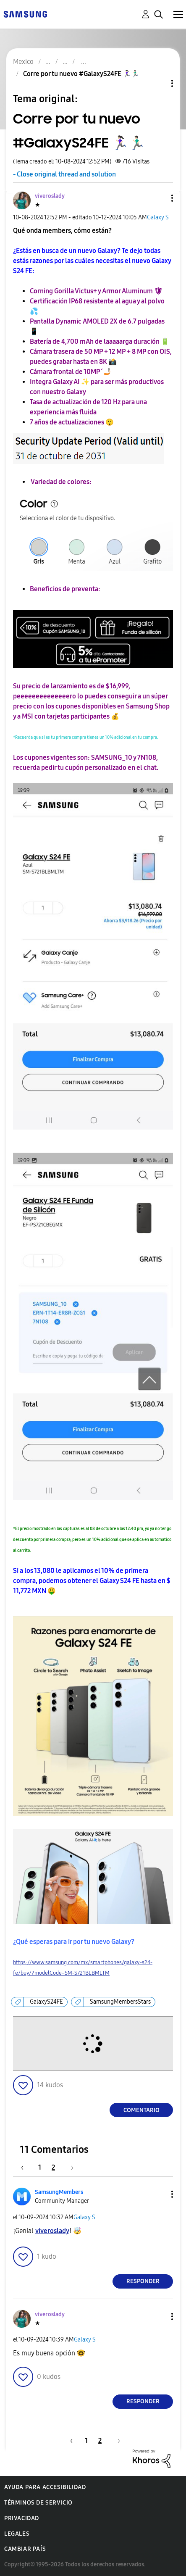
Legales (16, 2533)
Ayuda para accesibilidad (45, 2487)
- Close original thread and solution (64, 174)
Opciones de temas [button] (158, 83)
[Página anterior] (26, 2167)
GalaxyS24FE (46, 2001)
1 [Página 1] (39, 2167)
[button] (158, 198)
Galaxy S (158, 217)
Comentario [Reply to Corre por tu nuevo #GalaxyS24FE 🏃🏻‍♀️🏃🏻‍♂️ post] (141, 2110)
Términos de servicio (38, 2502)
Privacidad (21, 2518)
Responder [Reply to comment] (143, 2281)
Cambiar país (25, 2548)
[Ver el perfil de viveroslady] (50, 196)
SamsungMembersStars (120, 2001)
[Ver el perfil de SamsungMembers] (59, 2192)
